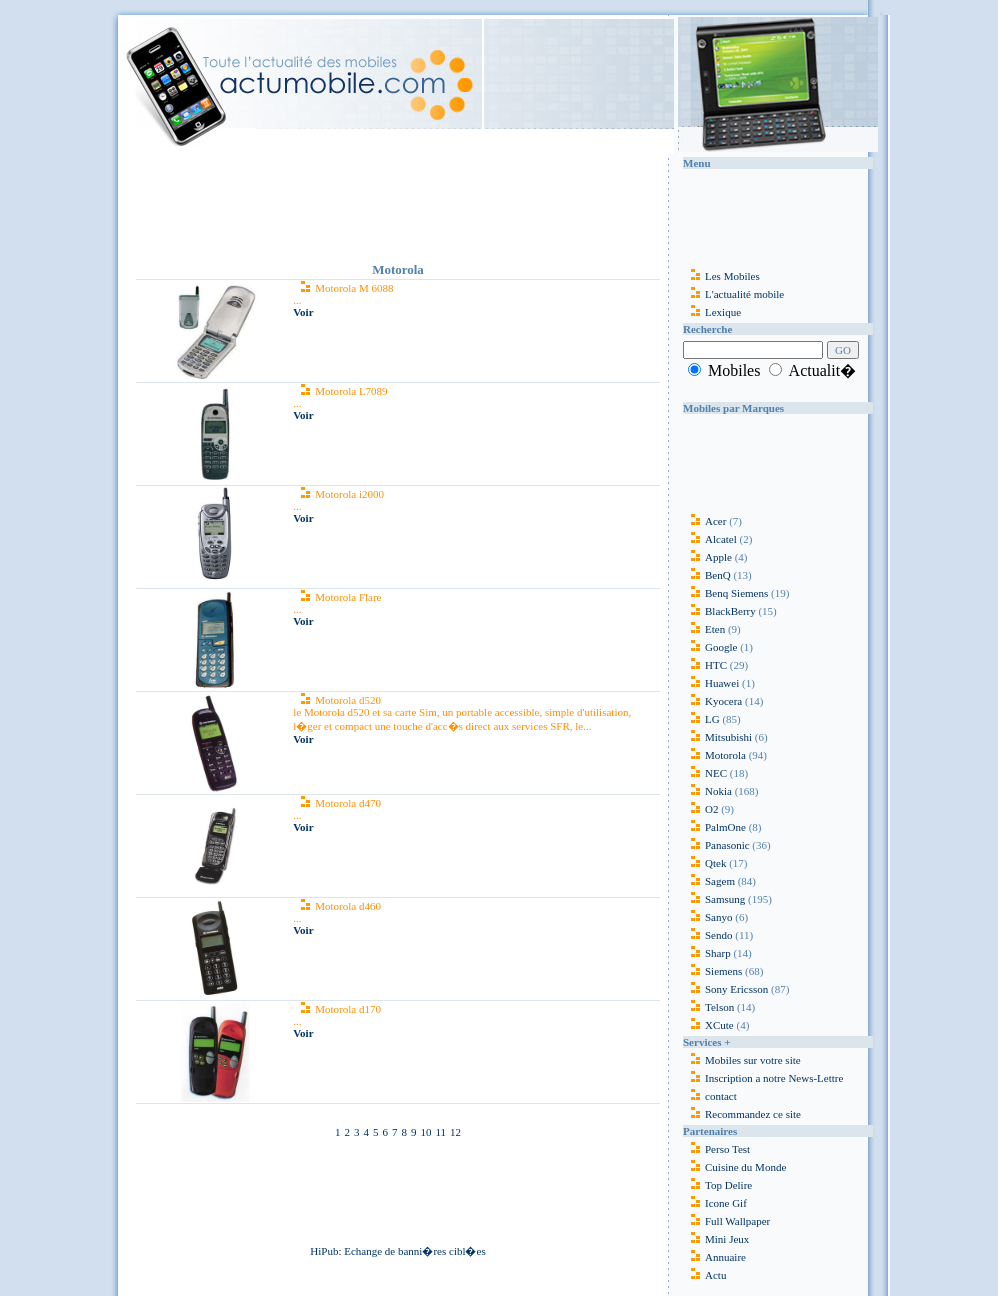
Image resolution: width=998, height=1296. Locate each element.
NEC (705, 773)
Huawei (712, 683)
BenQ (707, 575)
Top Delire (728, 1185)
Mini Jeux (727, 1239)
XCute (708, 1025)
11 (440, 1132)
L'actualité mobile (733, 294)
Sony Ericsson (725, 989)
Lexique (712, 312)
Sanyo (708, 917)
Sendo (708, 935)
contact (710, 1096)
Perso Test (727, 1149)
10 (425, 1132)
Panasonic (716, 845)
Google (710, 647)
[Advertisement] (398, 204)
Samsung (714, 899)
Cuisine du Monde (745, 1167)
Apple (707, 557)
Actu (715, 1275)
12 (455, 1132)
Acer (704, 521)
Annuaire (725, 1257)
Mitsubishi (717, 737)
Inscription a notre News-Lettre (763, 1078)
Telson (708, 1007)
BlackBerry (719, 611)
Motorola (714, 755)
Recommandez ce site (742, 1114)
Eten (704, 629)
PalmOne (714, 827)
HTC (705, 665)
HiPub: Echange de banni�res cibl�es (397, 1251)
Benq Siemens (725, 593)
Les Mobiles (721, 276)
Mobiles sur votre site (742, 1060)
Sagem (709, 881)
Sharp (707, 953)
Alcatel (710, 539)
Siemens (712, 971)
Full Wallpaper (737, 1221)
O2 (700, 809)
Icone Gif (726, 1203)
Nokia (707, 791)
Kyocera (712, 701)
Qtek (704, 863)
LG (701, 719)
